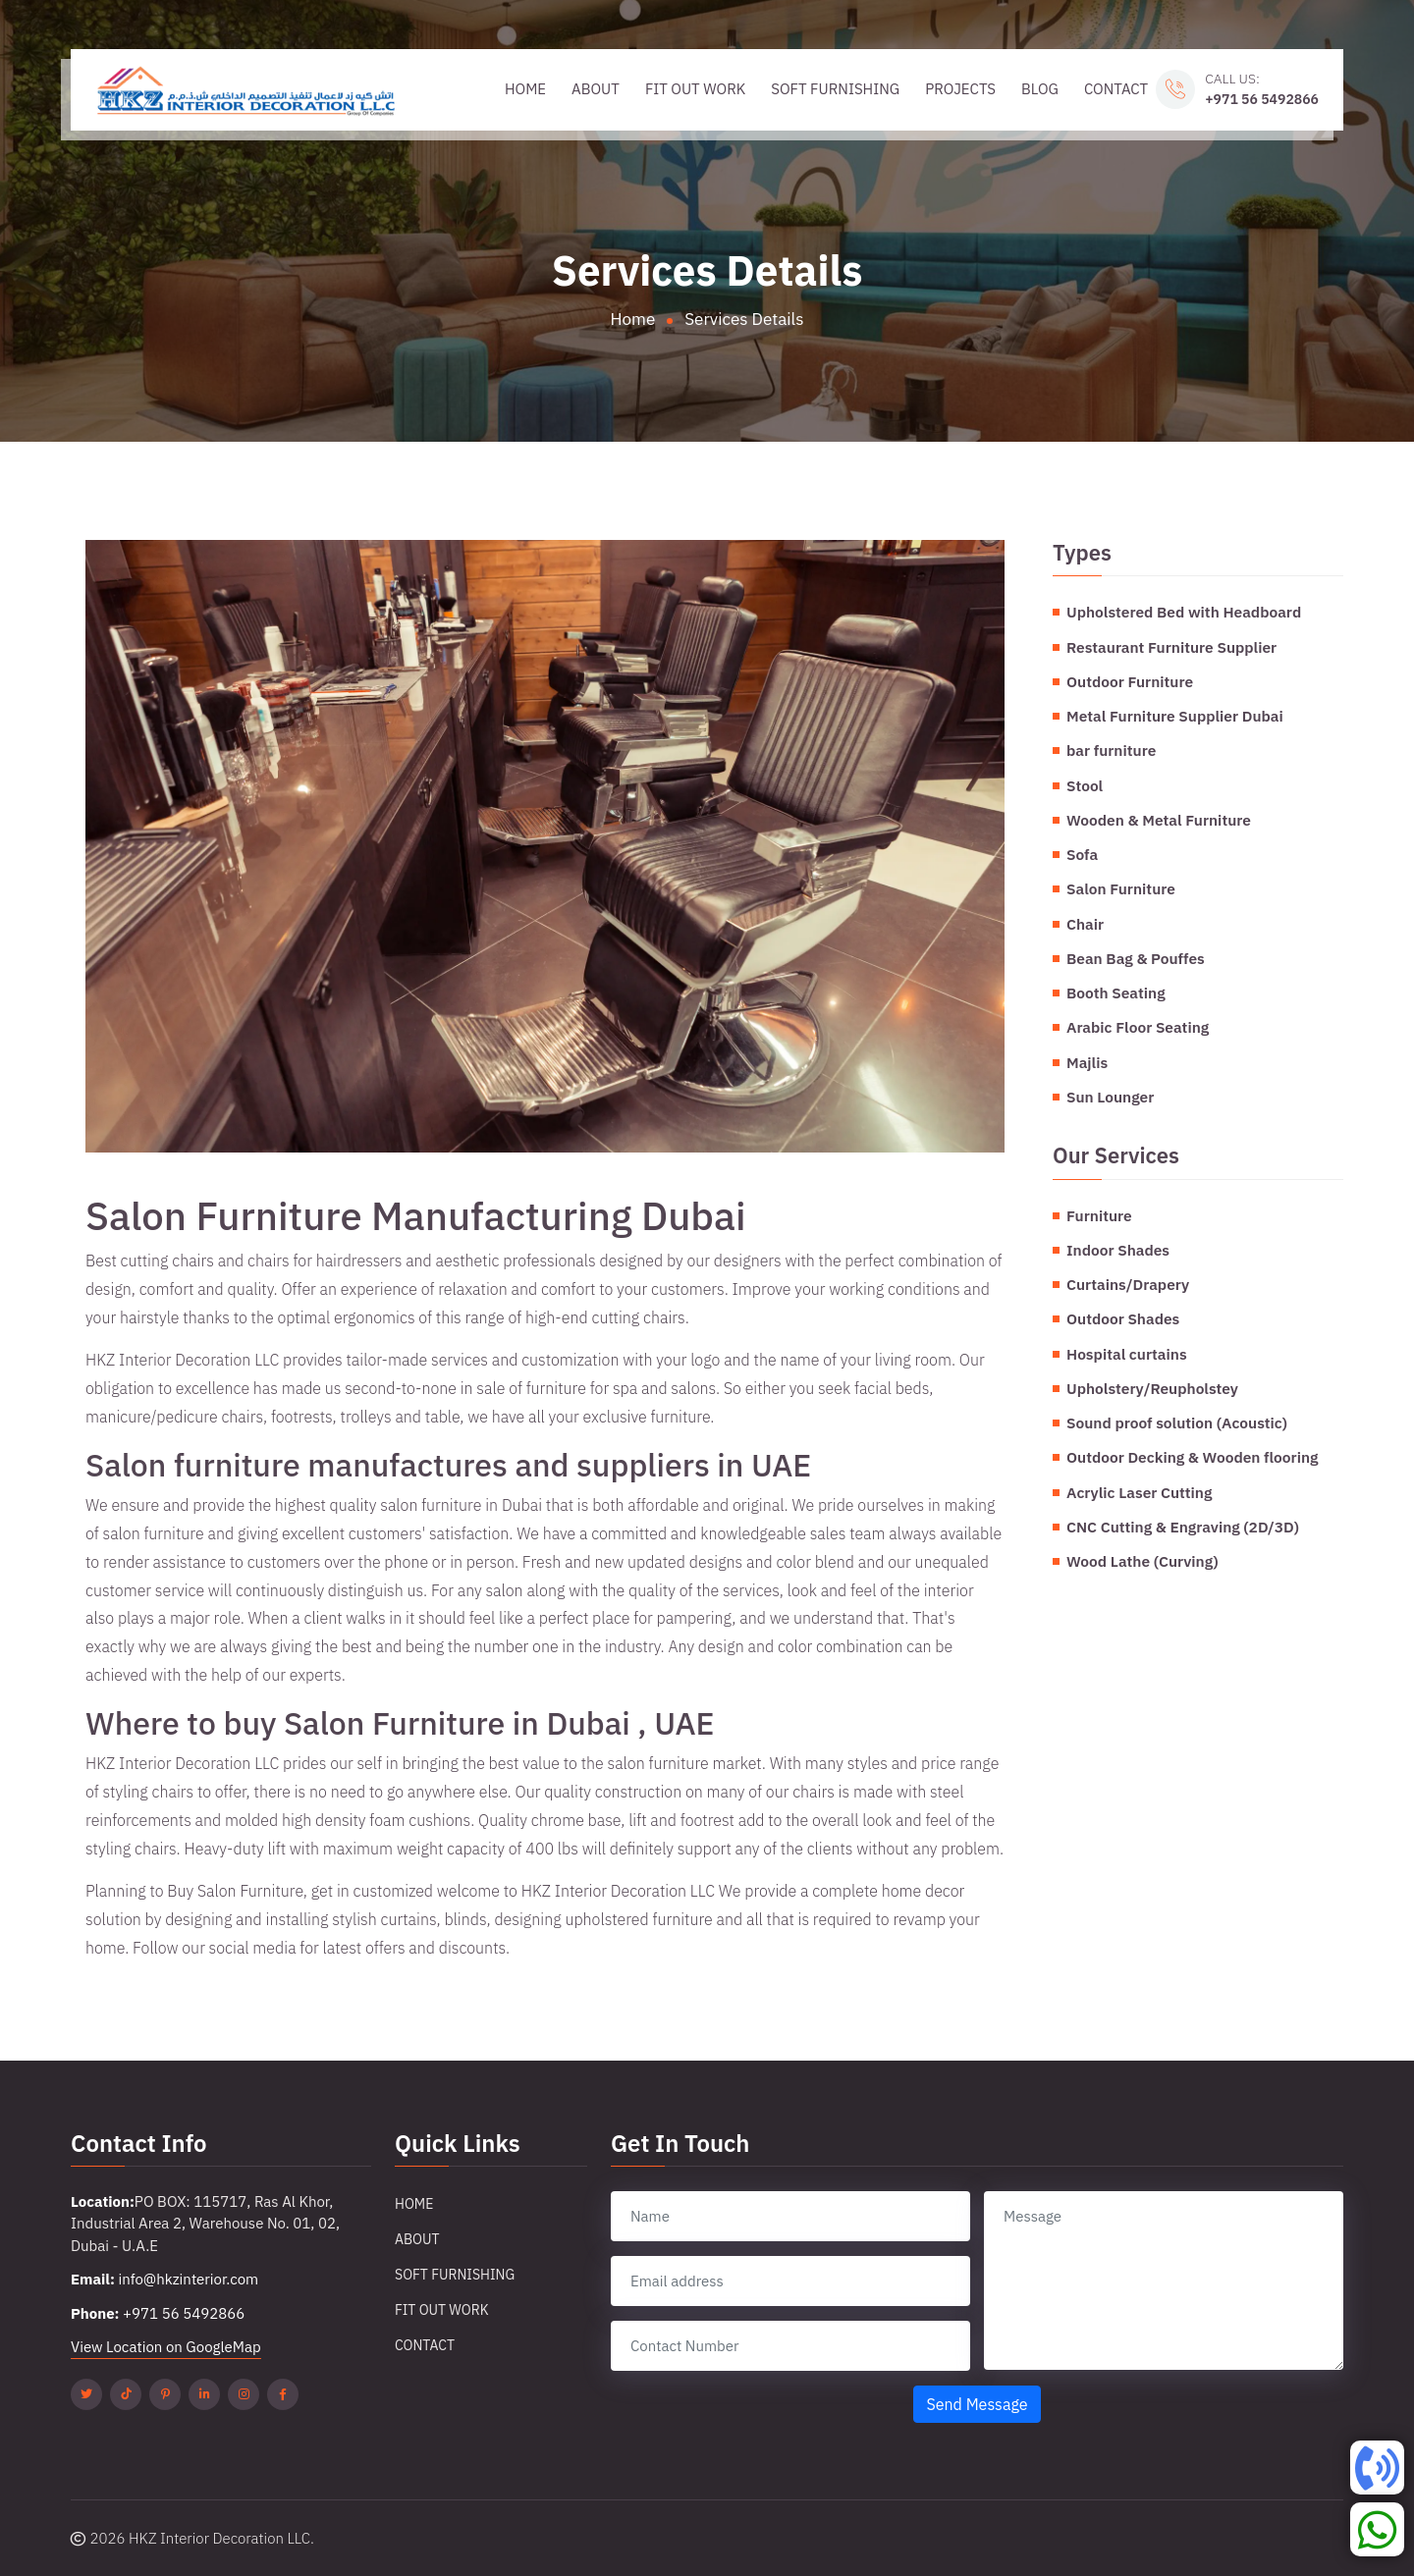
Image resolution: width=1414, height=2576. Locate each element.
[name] (790, 2216)
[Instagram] (243, 2394)
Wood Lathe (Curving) (1142, 1561)
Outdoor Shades (1122, 1318)
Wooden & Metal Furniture (1158, 820)
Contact (1116, 89)
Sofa (1082, 854)
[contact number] (790, 2346)
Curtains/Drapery (1127, 1284)
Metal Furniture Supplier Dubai (1174, 715)
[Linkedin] (204, 2394)
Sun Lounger (1110, 1096)
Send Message (976, 2404)
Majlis (1087, 1062)
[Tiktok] (125, 2394)
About (595, 89)
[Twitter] (86, 2394)
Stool (1084, 785)
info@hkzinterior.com (188, 2279)
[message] (1163, 2281)
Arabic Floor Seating (1137, 1027)
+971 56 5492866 (1262, 99)
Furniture (1099, 1215)
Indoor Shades (1117, 1250)
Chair (1085, 924)
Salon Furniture (1120, 888)
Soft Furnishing (835, 89)
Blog (1040, 89)
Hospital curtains (1126, 1354)
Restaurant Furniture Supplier (1171, 647)
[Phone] (1377, 2468)
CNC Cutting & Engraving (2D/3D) (1182, 1526)
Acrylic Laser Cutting (1139, 1492)
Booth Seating (1116, 992)
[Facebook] (283, 2394)
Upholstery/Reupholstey (1152, 1388)
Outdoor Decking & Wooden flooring (1192, 1457)
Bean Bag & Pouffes (1135, 958)
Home (525, 89)
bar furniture (1111, 750)
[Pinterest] (165, 2394)
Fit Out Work (695, 89)
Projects (960, 89)
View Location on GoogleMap (166, 2346)
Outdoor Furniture (1129, 681)
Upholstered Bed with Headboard (1183, 611)
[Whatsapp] (1377, 2529)
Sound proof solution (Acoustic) (1176, 1422)
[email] (790, 2281)
